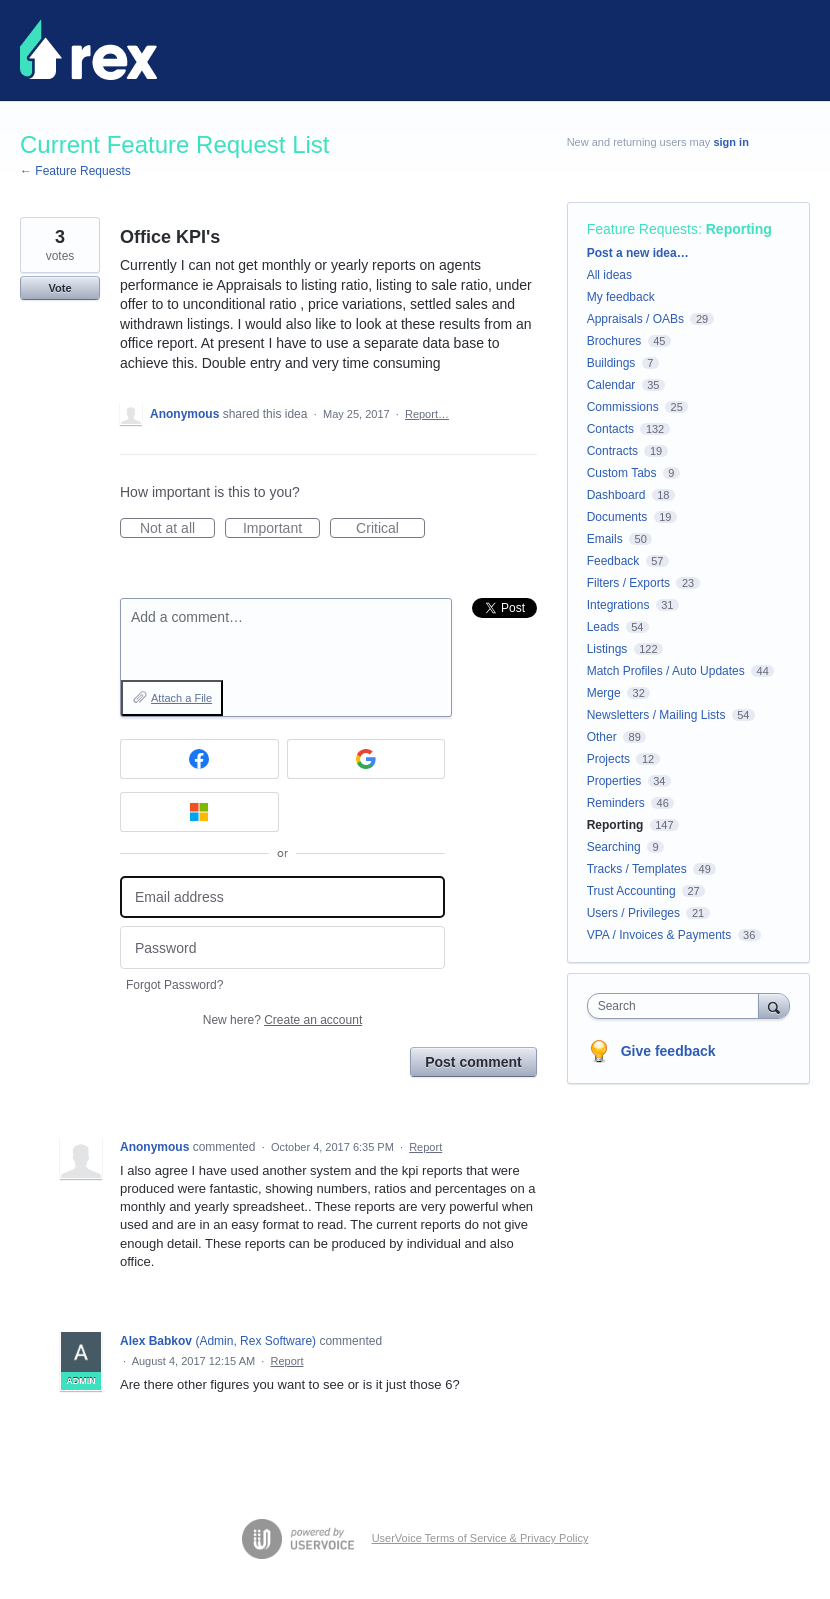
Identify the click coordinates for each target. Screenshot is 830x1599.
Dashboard (616, 495)
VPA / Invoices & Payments (659, 935)
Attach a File (181, 698)
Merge (604, 693)
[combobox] (677, 1006)
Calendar (611, 385)
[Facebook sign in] (199, 759)
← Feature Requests (75, 171)
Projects (608, 759)
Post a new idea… (638, 253)
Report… (427, 414)
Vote (59, 288)
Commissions (623, 407)
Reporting (739, 229)
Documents (617, 517)
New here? (282, 1020)
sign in (730, 142)
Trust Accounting (631, 891)
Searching (614, 847)
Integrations (618, 605)
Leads (603, 627)
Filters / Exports (628, 583)
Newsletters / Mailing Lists (656, 715)
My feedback (621, 297)
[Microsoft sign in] (199, 812)
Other (602, 737)
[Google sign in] (366, 759)
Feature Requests (642, 229)
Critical (390, 529)
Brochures (614, 341)
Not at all (177, 529)
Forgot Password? (174, 985)
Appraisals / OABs (635, 319)
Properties (614, 781)
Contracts (612, 451)
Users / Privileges (633, 913)
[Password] (282, 947)
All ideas (609, 275)
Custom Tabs (622, 473)
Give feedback (668, 1051)
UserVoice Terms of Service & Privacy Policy (480, 1538)
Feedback (613, 561)
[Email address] (282, 897)
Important (281, 529)
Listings (607, 649)
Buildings (611, 363)
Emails (605, 539)
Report (425, 1147)
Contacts (610, 429)
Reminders (616, 803)
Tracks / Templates (637, 869)
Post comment (473, 1062)
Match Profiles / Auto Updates (666, 671)
